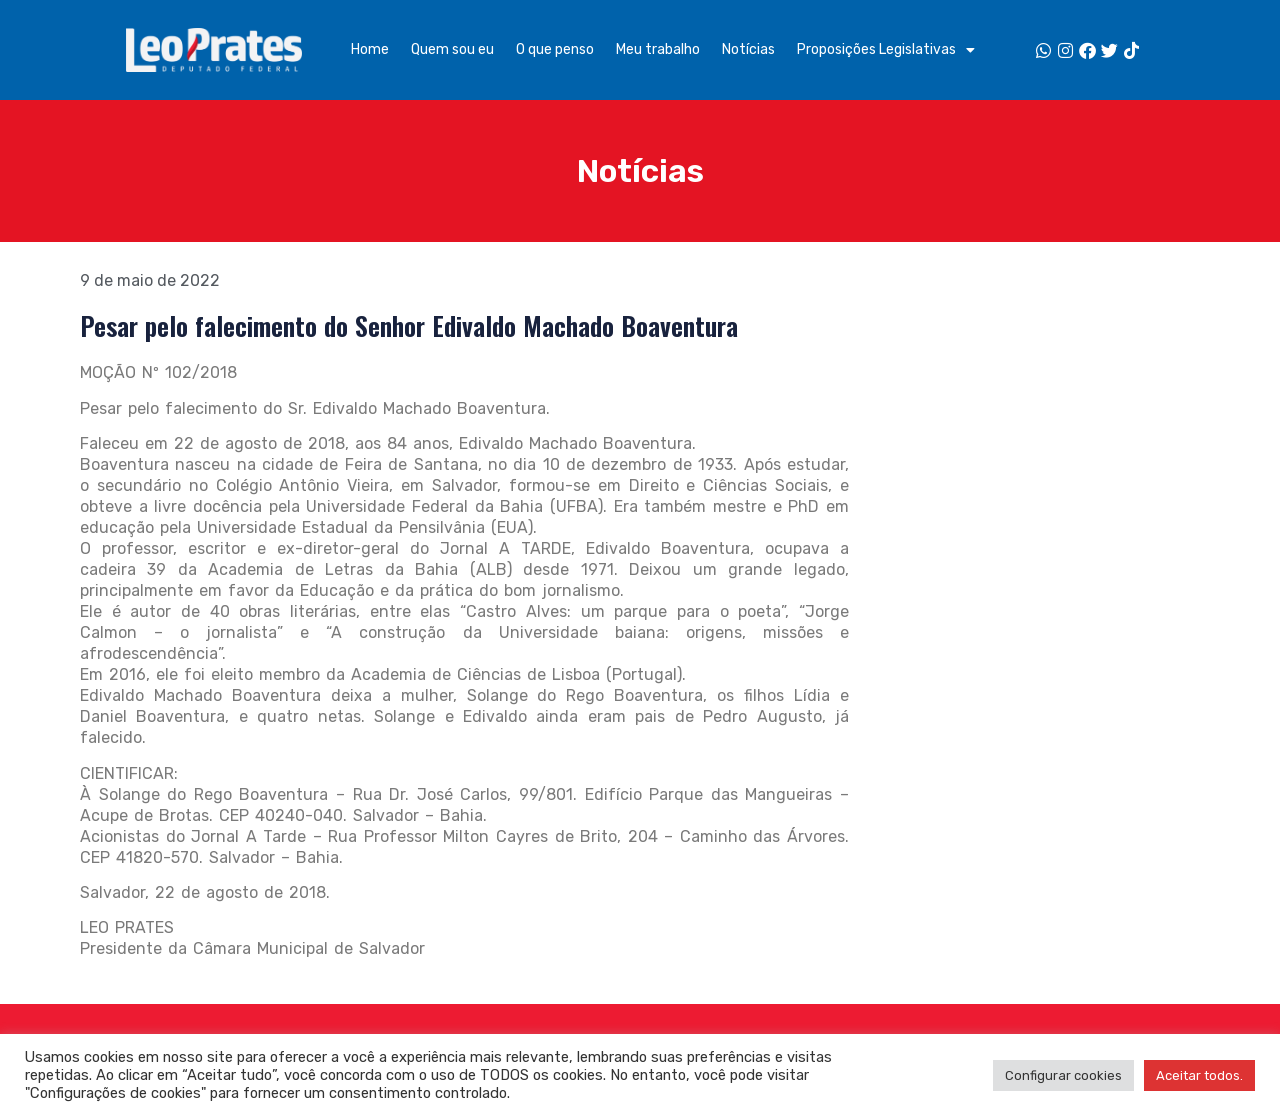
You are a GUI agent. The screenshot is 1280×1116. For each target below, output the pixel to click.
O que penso (555, 49)
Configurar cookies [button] (1063, 1075)
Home (370, 49)
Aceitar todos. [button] (1199, 1075)
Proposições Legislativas (886, 50)
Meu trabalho (658, 49)
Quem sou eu (452, 49)
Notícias (748, 49)
